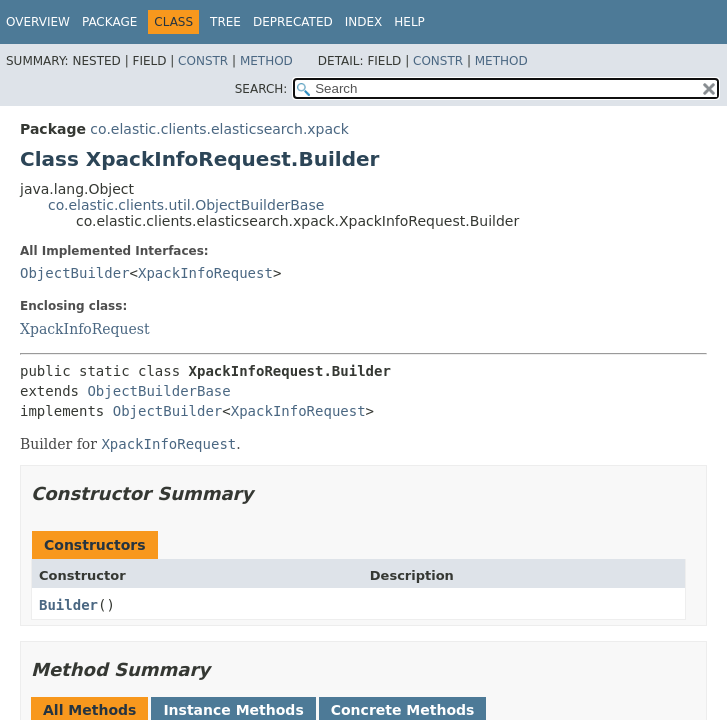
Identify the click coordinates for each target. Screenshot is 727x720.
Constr (203, 61)
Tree (225, 22)
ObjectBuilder (75, 273)
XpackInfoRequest (205, 273)
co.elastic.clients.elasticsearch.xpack (219, 129)
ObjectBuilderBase (158, 391)
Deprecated (293, 22)
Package (109, 22)
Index (364, 22)
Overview (38, 22)
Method (266, 61)
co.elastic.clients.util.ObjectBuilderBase (186, 205)
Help (409, 22)
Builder (68, 605)
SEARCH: (261, 89)
